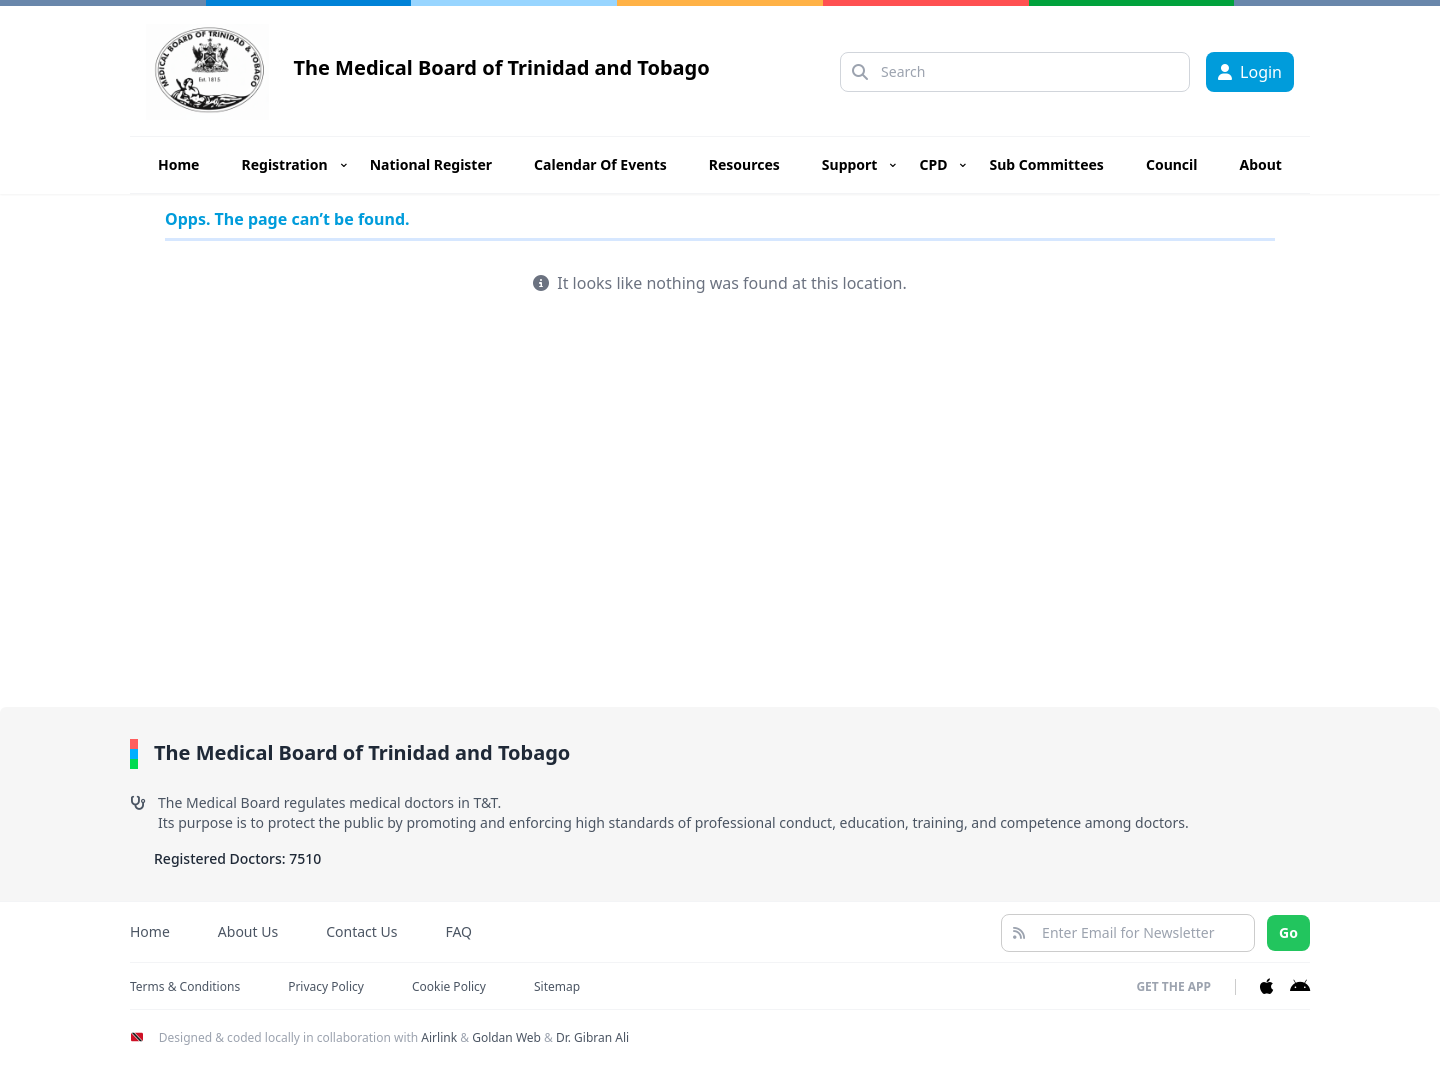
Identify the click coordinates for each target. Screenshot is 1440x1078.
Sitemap (557, 986)
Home (178, 164)
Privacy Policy (326, 986)
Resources (744, 164)
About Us (248, 931)
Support (850, 164)
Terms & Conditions (185, 986)
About (1260, 164)
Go (1288, 932)
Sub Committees (1046, 164)
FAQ (458, 931)
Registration (285, 164)
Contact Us (361, 931)
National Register (431, 164)
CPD (933, 164)
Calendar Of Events (600, 164)
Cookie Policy (449, 986)
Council (1172, 164)
